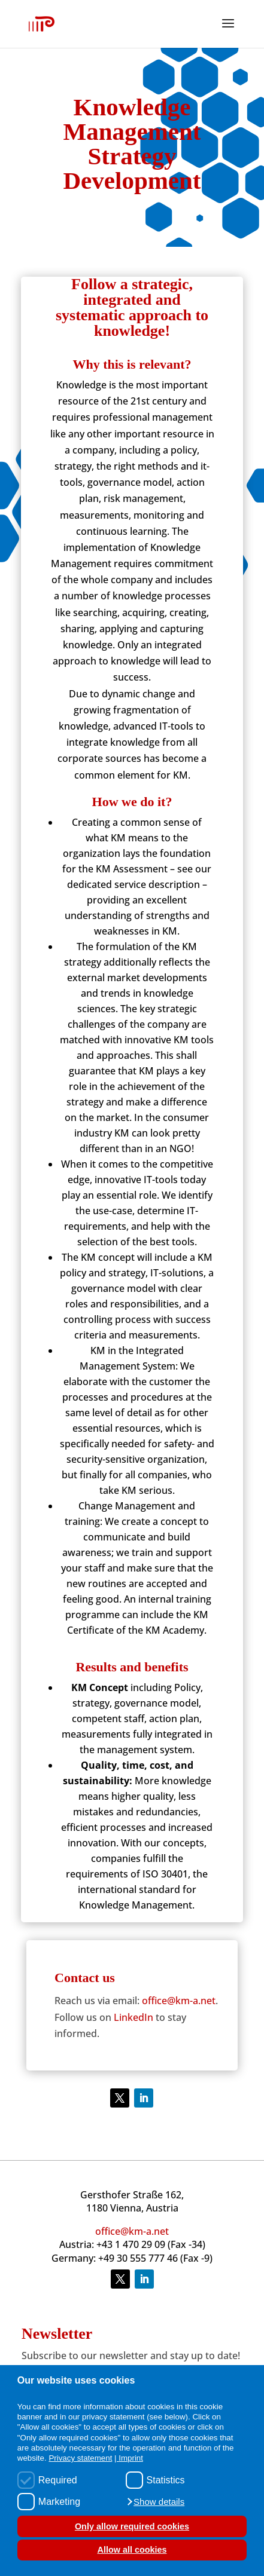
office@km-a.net (179, 2000)
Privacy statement (80, 2458)
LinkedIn (133, 2017)
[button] (155, 2502)
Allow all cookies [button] (132, 2549)
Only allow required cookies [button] (132, 2526)
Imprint (131, 2458)
